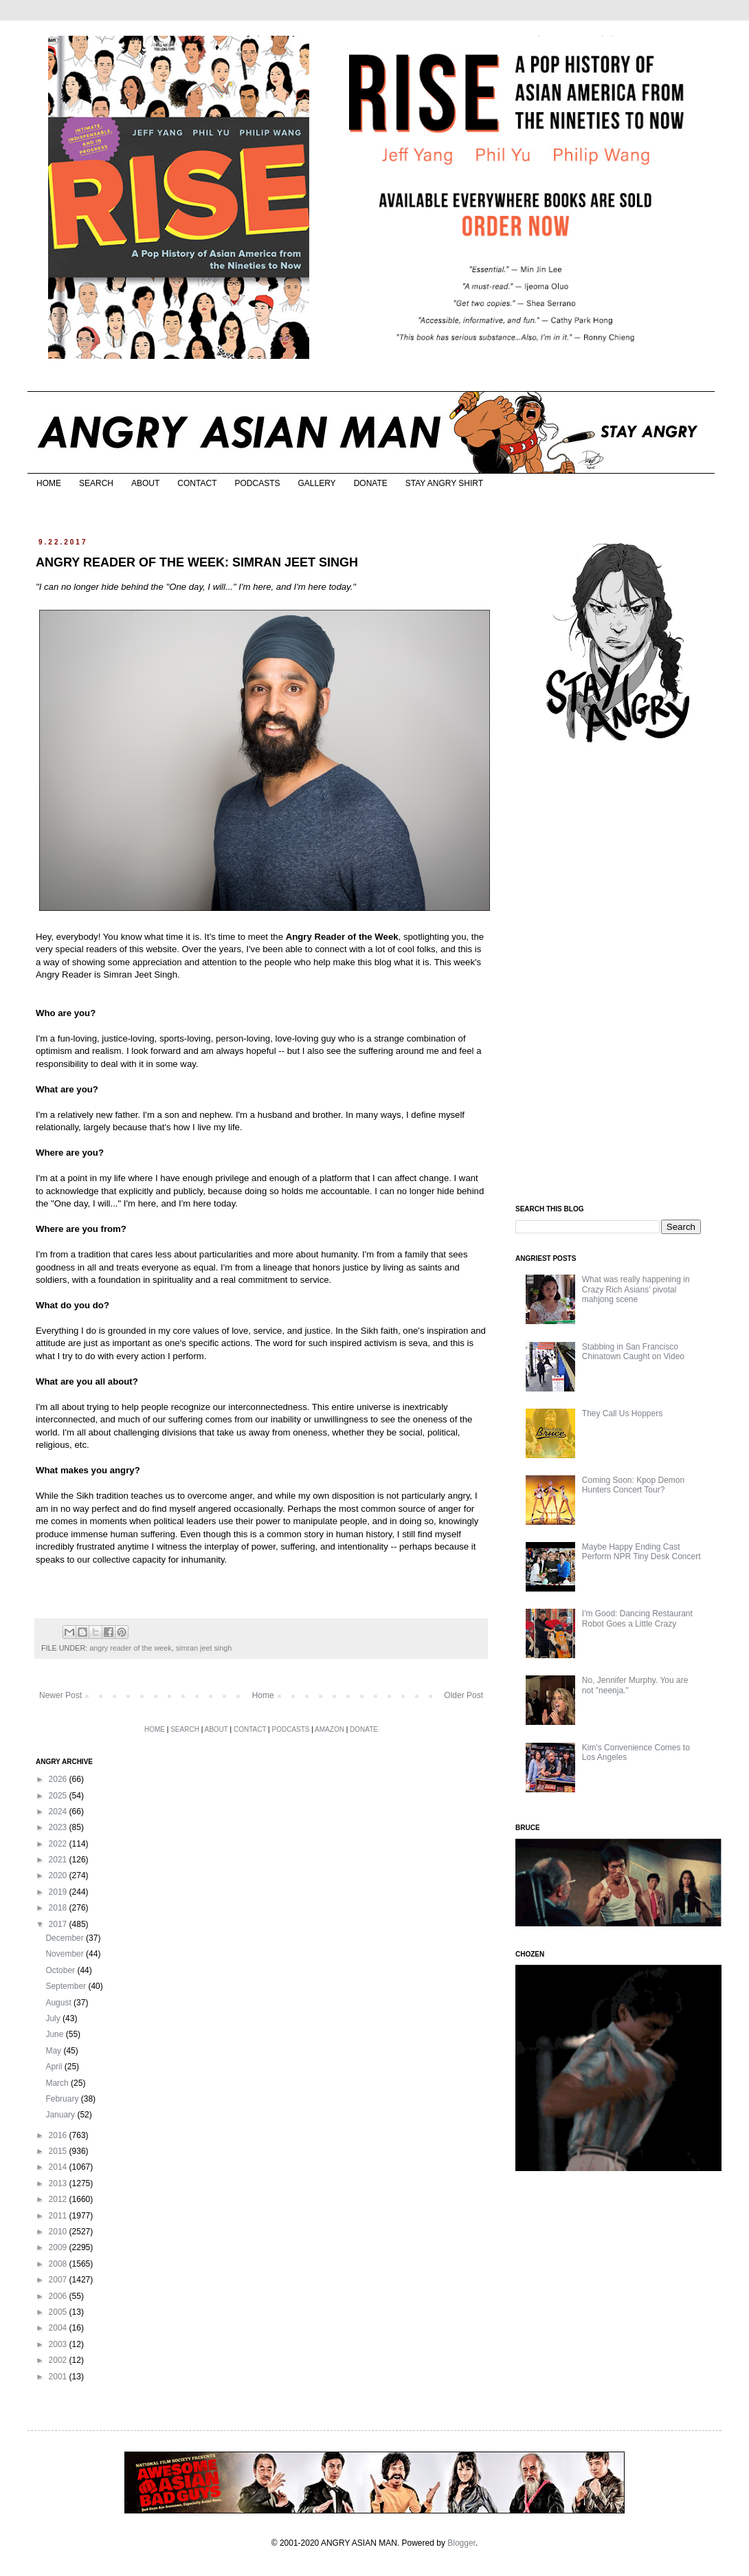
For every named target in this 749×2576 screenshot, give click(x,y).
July (54, 2018)
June (55, 2034)
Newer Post (60, 1695)
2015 (59, 2151)
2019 (59, 1892)
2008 (59, 2264)
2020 (59, 1875)
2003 (59, 2344)
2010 (59, 2231)
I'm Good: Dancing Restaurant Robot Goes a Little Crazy (637, 1618)
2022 (59, 1844)
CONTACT (196, 483)
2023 (59, 1827)
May (54, 2051)
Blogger (461, 2543)
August (59, 2002)
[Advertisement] (618, 975)
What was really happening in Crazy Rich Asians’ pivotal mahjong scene (636, 1289)
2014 (59, 2167)
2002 (59, 2360)
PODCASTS (257, 483)
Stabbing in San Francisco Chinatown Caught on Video (633, 1351)
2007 (59, 2280)
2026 (59, 1779)
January (61, 2115)
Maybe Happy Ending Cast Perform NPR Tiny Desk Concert (641, 1551)
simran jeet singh (204, 1648)
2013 (59, 2183)
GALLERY (316, 483)
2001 (59, 2376)
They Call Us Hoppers (622, 1413)
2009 (59, 2247)
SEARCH (96, 483)
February (62, 2099)
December (65, 1938)
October (61, 1970)
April (54, 2066)
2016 (59, 2135)
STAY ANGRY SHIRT (444, 483)
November (65, 1954)
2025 (59, 1796)
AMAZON (329, 1729)
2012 (59, 2199)
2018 (59, 1908)
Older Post (463, 1695)
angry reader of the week (130, 1648)
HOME (48, 483)
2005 (59, 2312)
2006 (59, 2296)
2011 (59, 2216)
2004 (59, 2328)
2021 (59, 1859)
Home (263, 1695)
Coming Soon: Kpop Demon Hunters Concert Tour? (633, 1485)
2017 (59, 1924)
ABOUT (145, 483)
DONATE (371, 483)
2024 (59, 1811)
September (66, 1986)
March (58, 2083)
